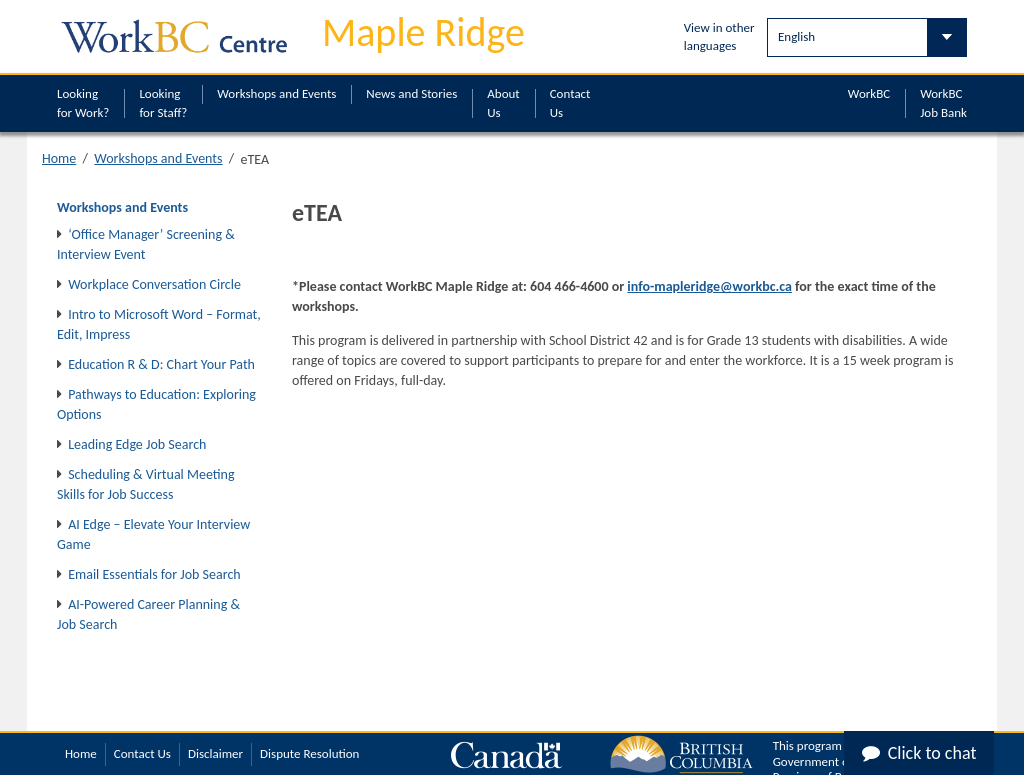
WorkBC (869, 93)
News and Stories (411, 93)
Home (59, 158)
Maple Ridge (423, 32)
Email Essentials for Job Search (154, 574)
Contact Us (570, 103)
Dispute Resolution (309, 753)
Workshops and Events (276, 93)
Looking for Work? (83, 103)
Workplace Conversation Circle (154, 284)
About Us (503, 103)
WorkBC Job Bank (943, 103)
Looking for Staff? (163, 103)
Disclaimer (215, 753)
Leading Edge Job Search (137, 444)
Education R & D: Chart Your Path (161, 364)
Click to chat (919, 753)
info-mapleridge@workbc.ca (709, 286)
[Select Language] (867, 37)
